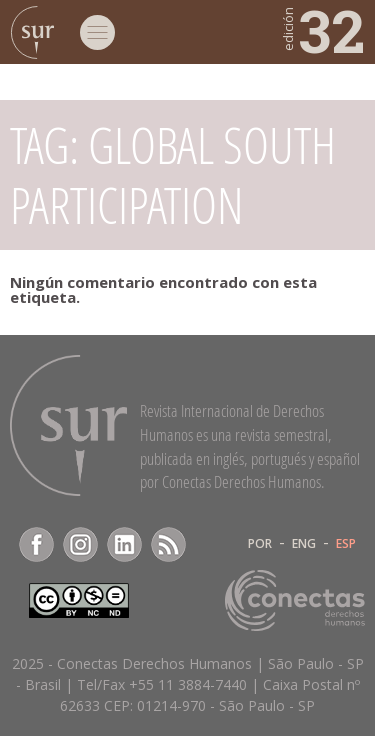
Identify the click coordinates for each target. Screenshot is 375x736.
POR (260, 544)
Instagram (80, 544)
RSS (168, 544)
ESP (346, 544)
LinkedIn (124, 544)
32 (322, 30)
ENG (304, 544)
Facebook (36, 544)
